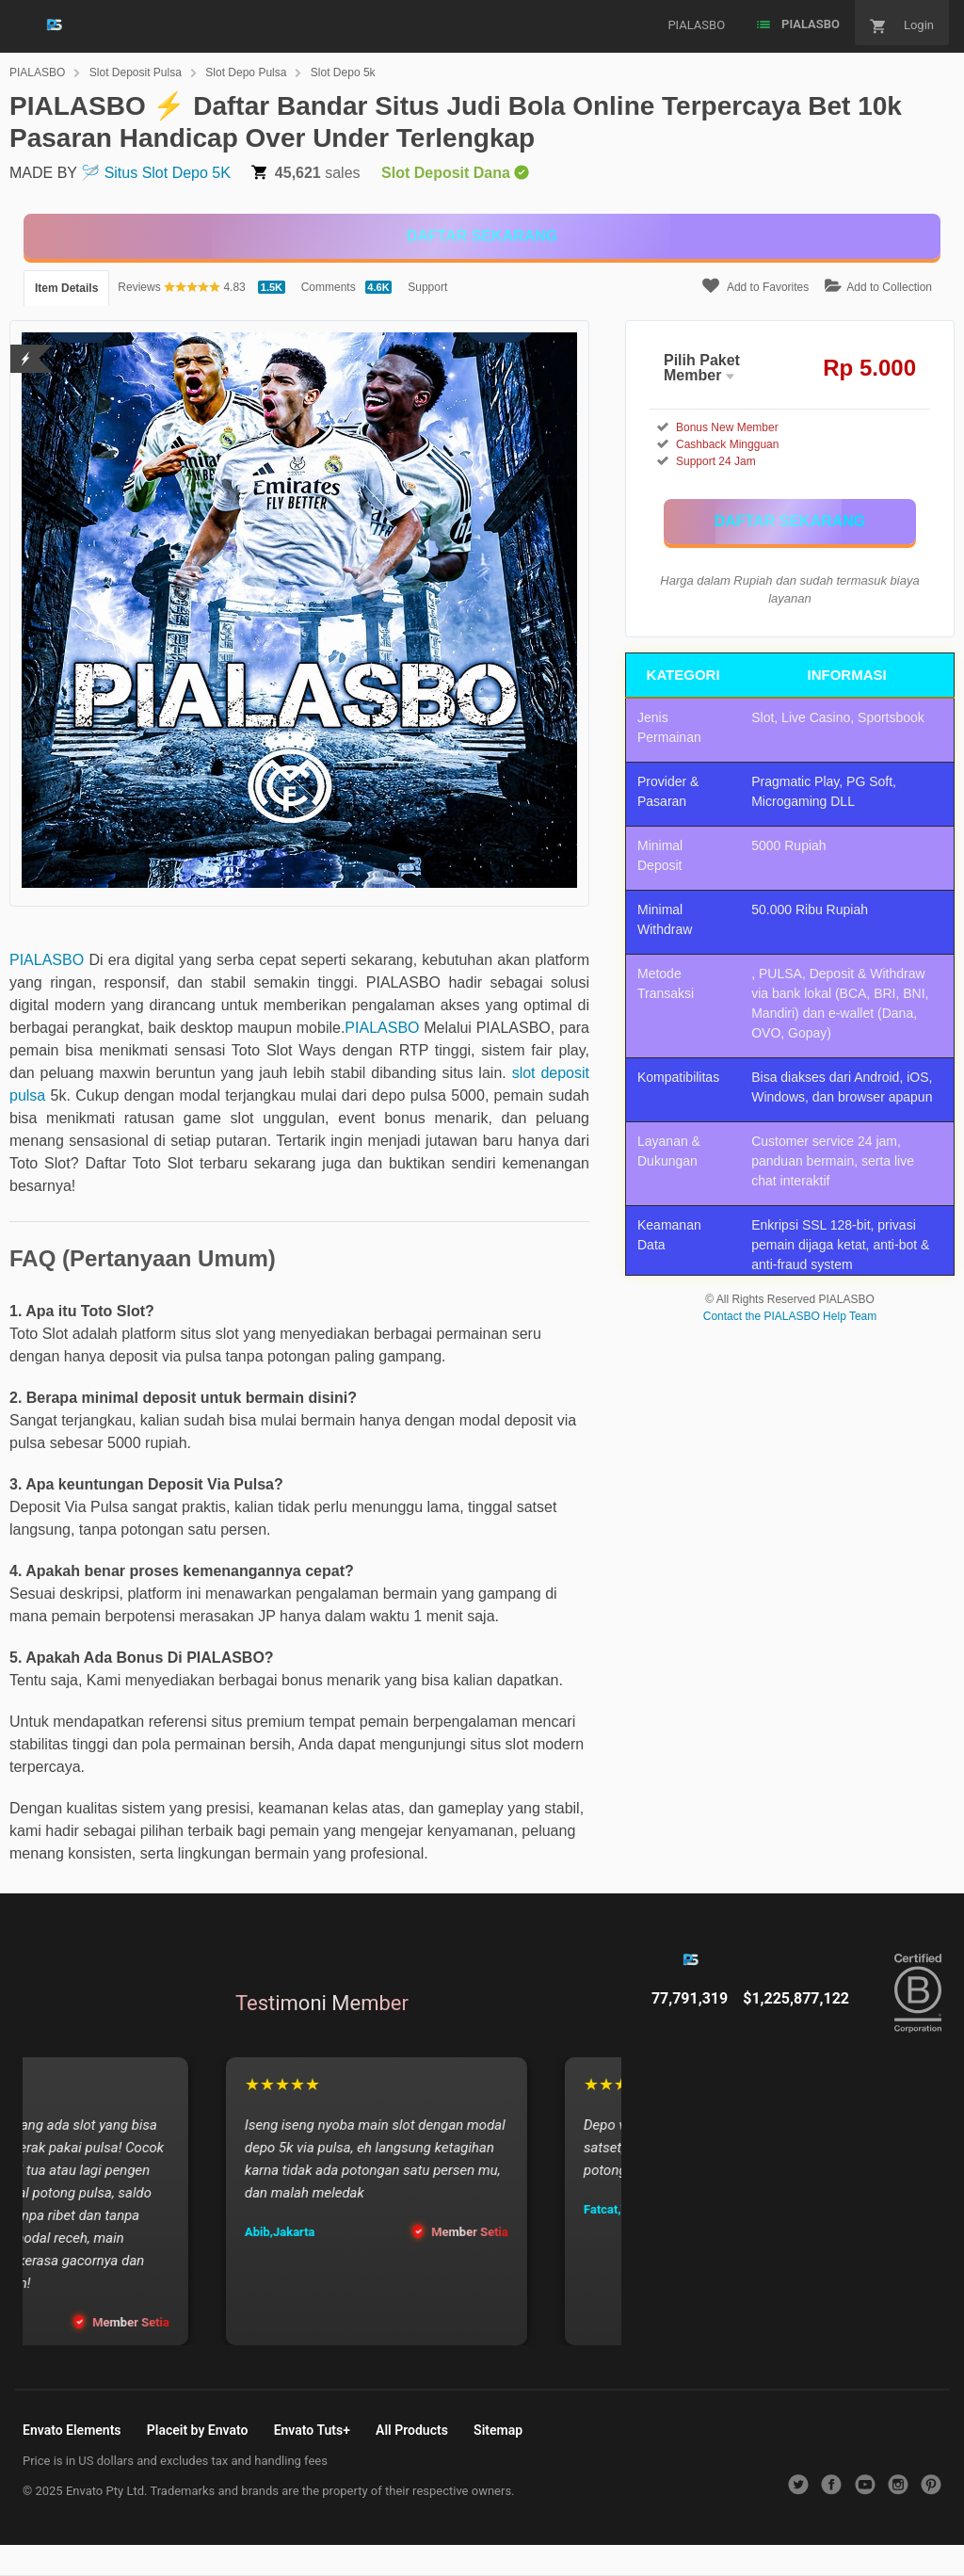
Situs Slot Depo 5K (167, 173)
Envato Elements (72, 2430)
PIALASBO (37, 72)
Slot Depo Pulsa (245, 72)
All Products (412, 2430)
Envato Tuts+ (312, 2430)
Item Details (66, 288)
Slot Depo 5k (343, 72)
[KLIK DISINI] (482, 236)
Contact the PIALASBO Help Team (790, 1316)
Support (427, 287)
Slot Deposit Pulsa (135, 72)
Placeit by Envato (198, 2430)
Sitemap (498, 2430)
